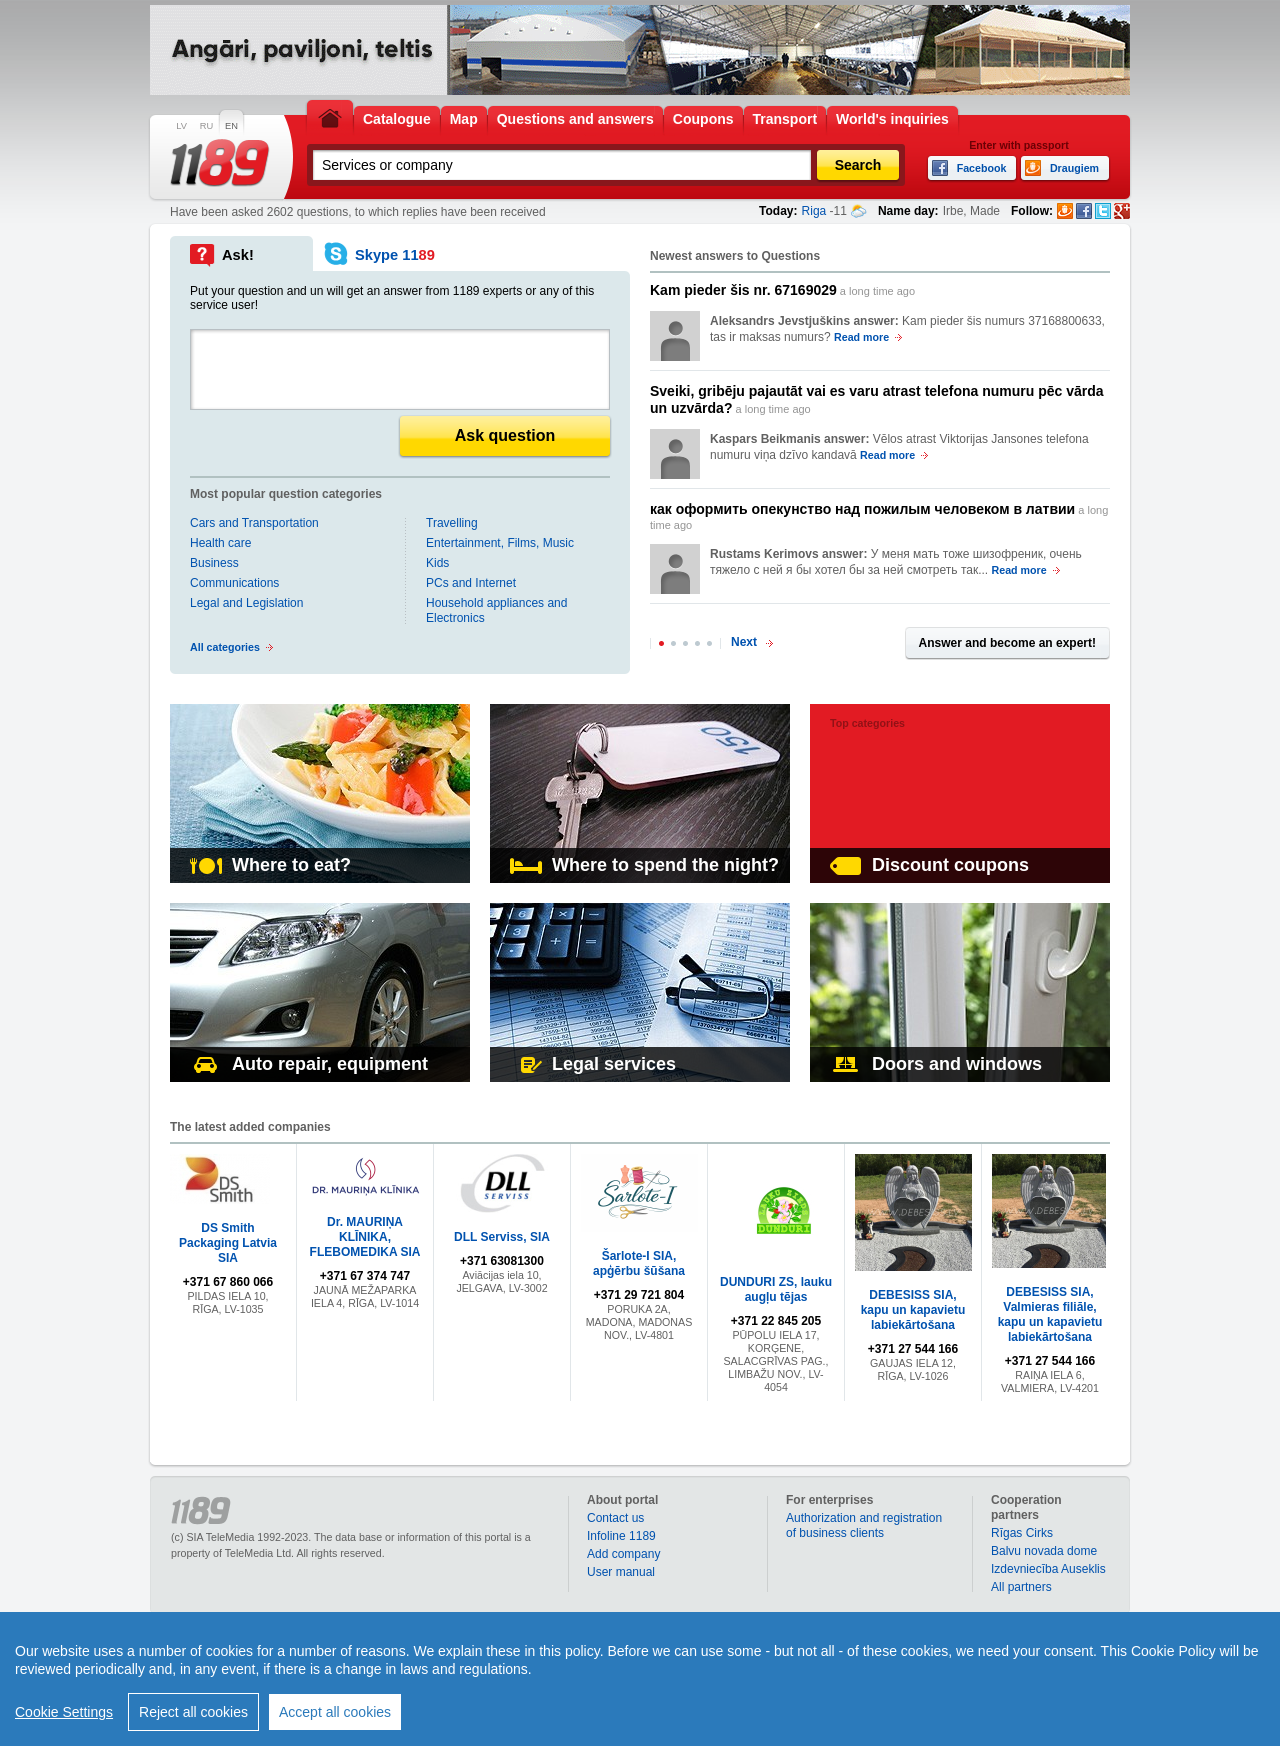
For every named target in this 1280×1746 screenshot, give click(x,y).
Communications (234, 583)
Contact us (615, 1518)
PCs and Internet (471, 583)
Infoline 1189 (621, 1536)
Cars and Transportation (254, 523)
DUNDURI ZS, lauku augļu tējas (776, 1289)
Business (214, 563)
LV (181, 126)
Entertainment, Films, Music (500, 543)
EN (231, 126)
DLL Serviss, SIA (502, 1237)
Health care (220, 543)
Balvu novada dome (1044, 1551)
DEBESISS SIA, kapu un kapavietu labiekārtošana (913, 1310)
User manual (621, 1572)
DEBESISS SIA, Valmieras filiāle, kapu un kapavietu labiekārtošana (1050, 1314)
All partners (1021, 1587)
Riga (814, 211)
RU (206, 126)
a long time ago (782, 290)
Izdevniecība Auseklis (1048, 1569)
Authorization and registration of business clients (864, 1525)
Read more (861, 337)
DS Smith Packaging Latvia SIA (228, 1243)
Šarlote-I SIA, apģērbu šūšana (639, 1263)
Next (744, 642)
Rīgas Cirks (1022, 1533)
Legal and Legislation (246, 603)
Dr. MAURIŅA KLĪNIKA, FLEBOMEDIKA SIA (365, 1237)
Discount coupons (929, 865)
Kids (437, 563)
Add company (623, 1554)
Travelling (452, 523)
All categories (225, 647)
